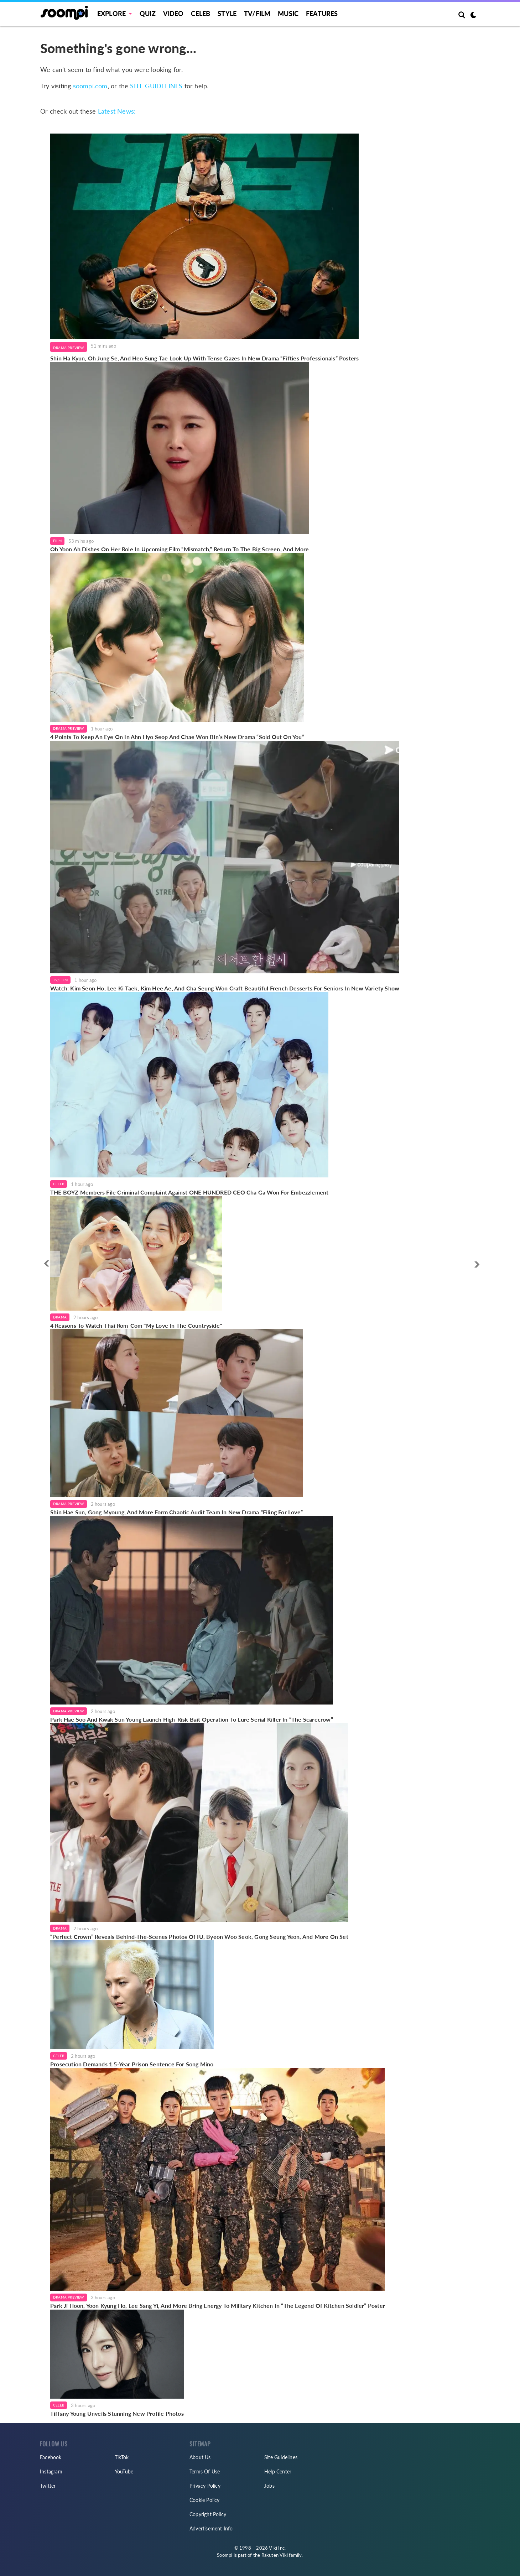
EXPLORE (111, 13)
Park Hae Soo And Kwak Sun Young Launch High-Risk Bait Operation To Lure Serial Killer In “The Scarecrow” (191, 1719)
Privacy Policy (204, 2486)
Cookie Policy (204, 2500)
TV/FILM (257, 13)
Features (322, 13)
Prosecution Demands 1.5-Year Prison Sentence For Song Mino (132, 2064)
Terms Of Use (204, 2471)
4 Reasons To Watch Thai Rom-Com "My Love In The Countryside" (136, 1325)
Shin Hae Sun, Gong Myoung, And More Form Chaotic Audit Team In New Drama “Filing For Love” (176, 1512)
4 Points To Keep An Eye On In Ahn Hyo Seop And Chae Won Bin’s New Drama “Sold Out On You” (177, 736)
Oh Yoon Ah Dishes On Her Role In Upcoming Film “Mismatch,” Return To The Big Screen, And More (179, 549)
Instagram (51, 2471)
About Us (200, 2457)
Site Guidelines (280, 2457)
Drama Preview (68, 347)
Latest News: (117, 111)
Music (288, 13)
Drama (60, 1317)
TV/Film (60, 980)
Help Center (277, 2471)
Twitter (48, 2486)
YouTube (124, 2471)
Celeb (200, 13)
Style (227, 13)
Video (173, 13)
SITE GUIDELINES (156, 86)
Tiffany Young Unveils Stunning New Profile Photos (117, 2413)
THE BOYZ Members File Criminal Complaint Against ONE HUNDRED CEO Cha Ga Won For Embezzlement (189, 1192)
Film (57, 540)
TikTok (122, 2457)
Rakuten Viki (274, 2555)
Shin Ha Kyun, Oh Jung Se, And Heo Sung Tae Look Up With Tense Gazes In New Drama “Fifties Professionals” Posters (204, 358)
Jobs (269, 2486)
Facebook (51, 2457)
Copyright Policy (207, 2514)
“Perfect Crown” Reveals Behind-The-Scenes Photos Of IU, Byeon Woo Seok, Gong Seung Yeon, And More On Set (199, 1936)
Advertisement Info (211, 2528)
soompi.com (90, 86)
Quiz (148, 13)
